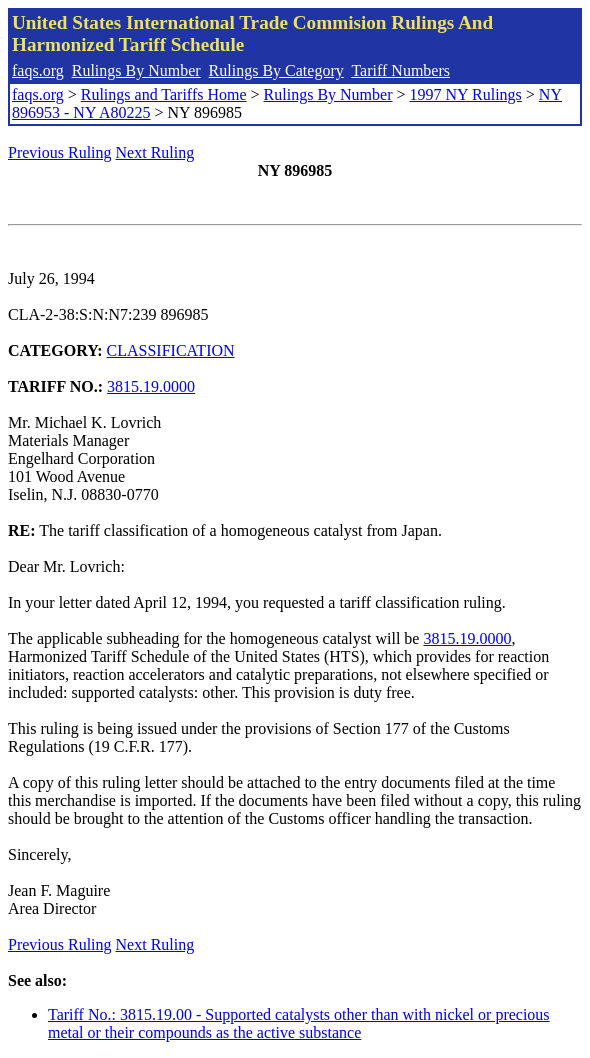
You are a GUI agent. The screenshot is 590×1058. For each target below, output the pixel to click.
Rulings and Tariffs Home (164, 94)
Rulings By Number (136, 70)
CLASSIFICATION (171, 350)
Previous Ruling (60, 152)
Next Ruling (155, 152)
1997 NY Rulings (466, 94)
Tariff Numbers (400, 70)
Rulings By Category (276, 70)
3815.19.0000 (151, 386)
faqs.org (38, 70)
